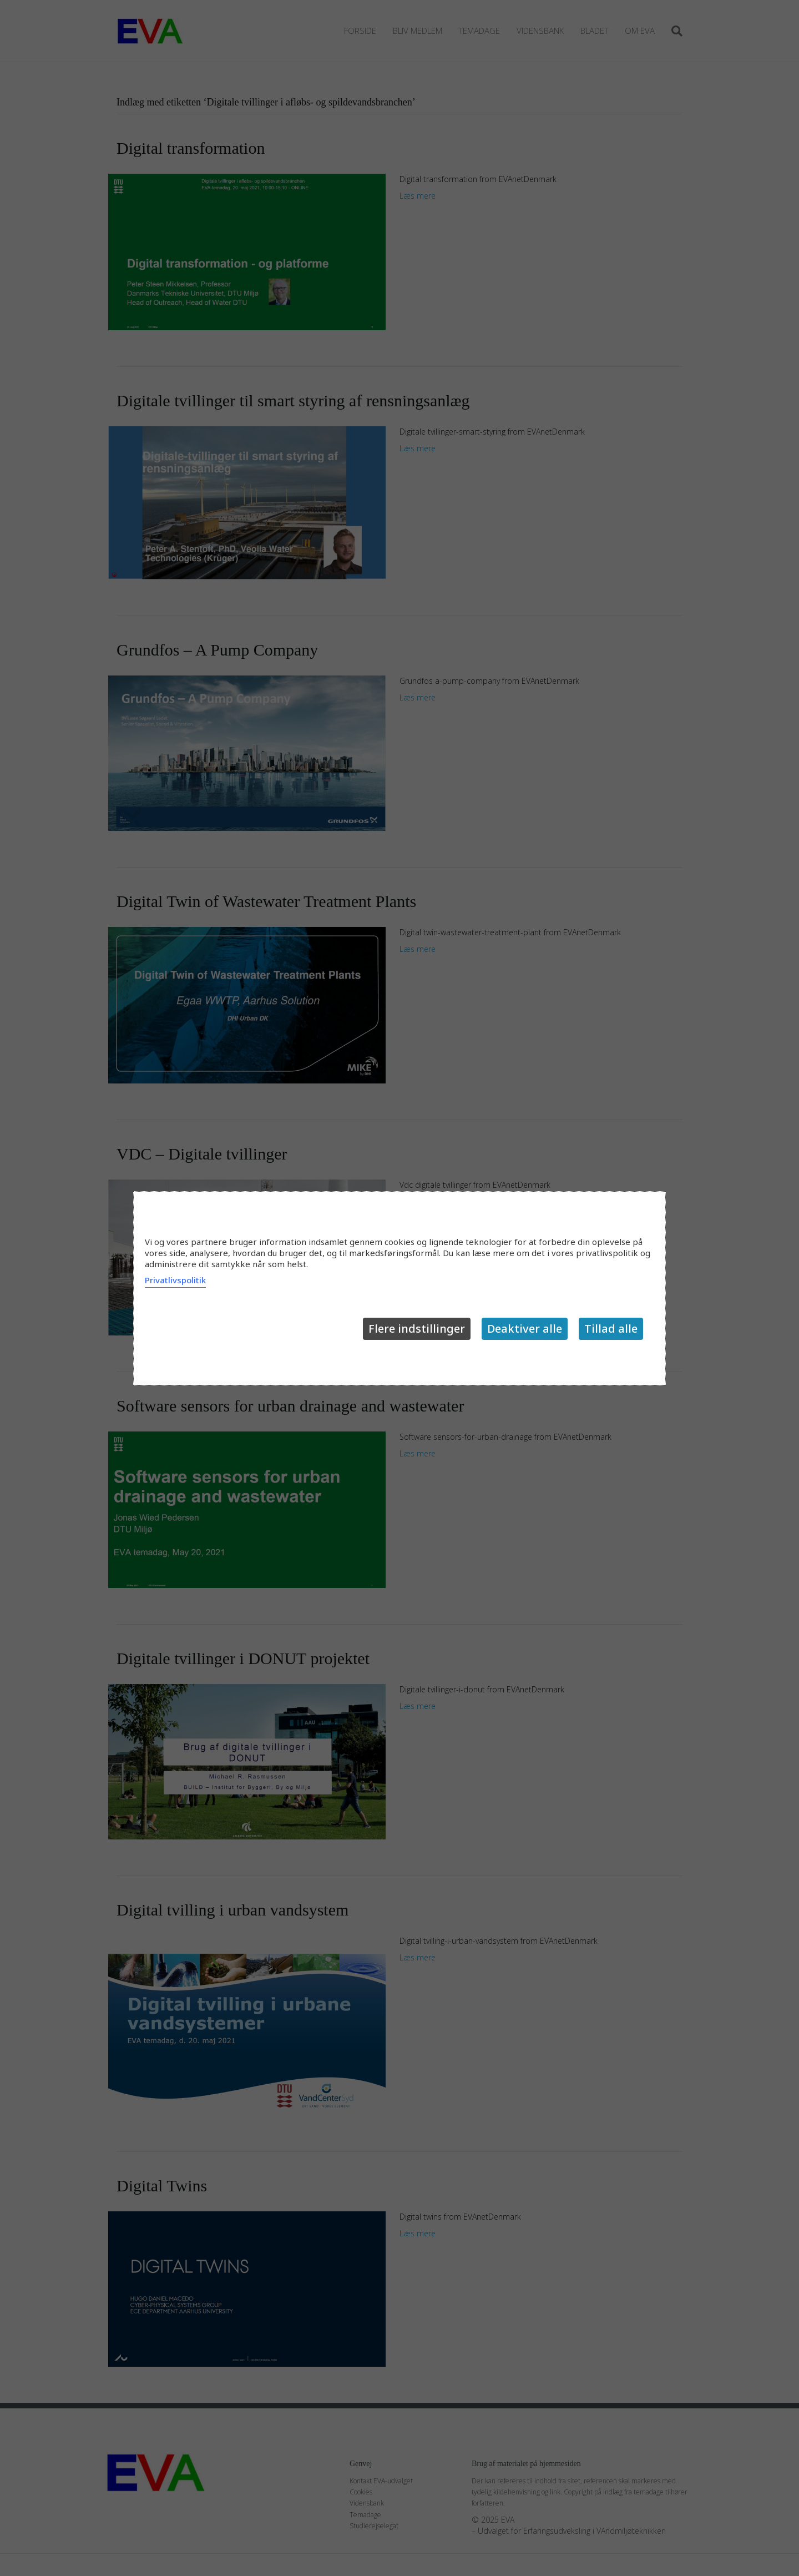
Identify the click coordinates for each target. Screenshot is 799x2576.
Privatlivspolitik (175, 1280)
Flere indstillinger (416, 1328)
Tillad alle (611, 1328)
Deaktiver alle (524, 1328)
